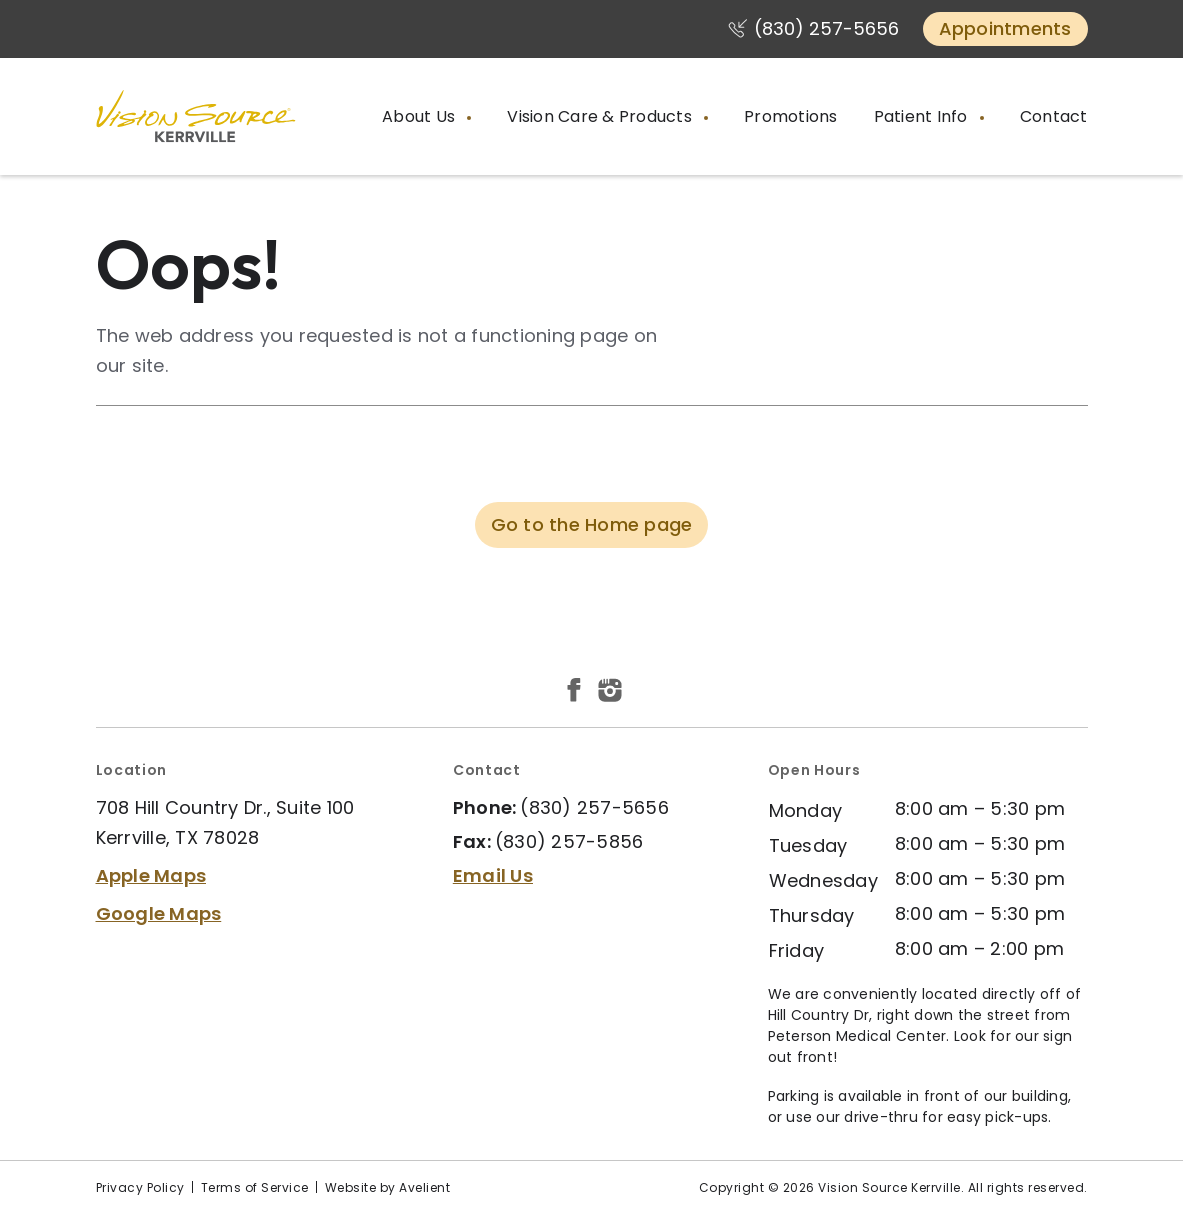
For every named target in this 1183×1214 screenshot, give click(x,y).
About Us (420, 116)
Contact (1054, 116)
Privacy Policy (140, 1187)
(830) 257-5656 (826, 28)
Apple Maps (151, 875)
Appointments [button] (1005, 28)
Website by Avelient (388, 1187)
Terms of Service (255, 1187)
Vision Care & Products (601, 116)
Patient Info (923, 116)
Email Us (493, 875)
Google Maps (159, 913)
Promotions (791, 116)
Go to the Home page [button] (592, 524)
